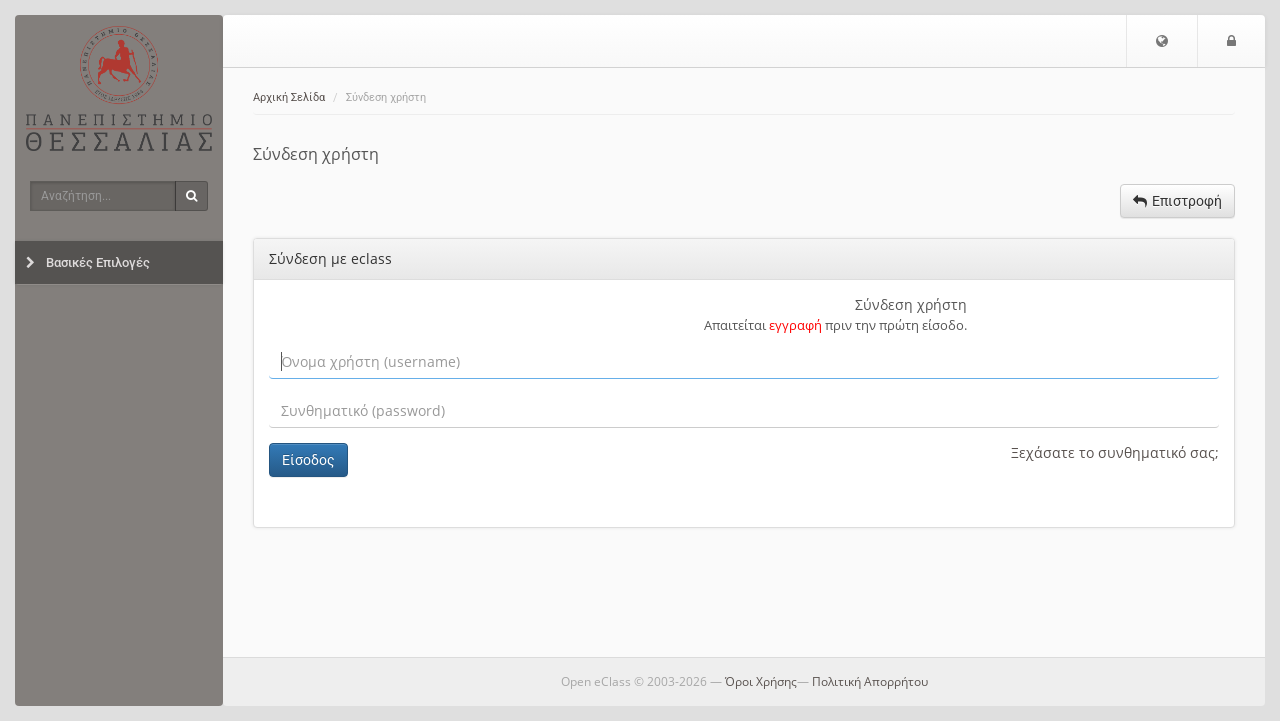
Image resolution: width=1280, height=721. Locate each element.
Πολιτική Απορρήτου (870, 681)
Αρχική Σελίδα (289, 97)
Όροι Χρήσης (761, 681)
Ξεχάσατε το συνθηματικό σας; (1115, 452)
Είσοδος (308, 460)
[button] (1162, 41)
